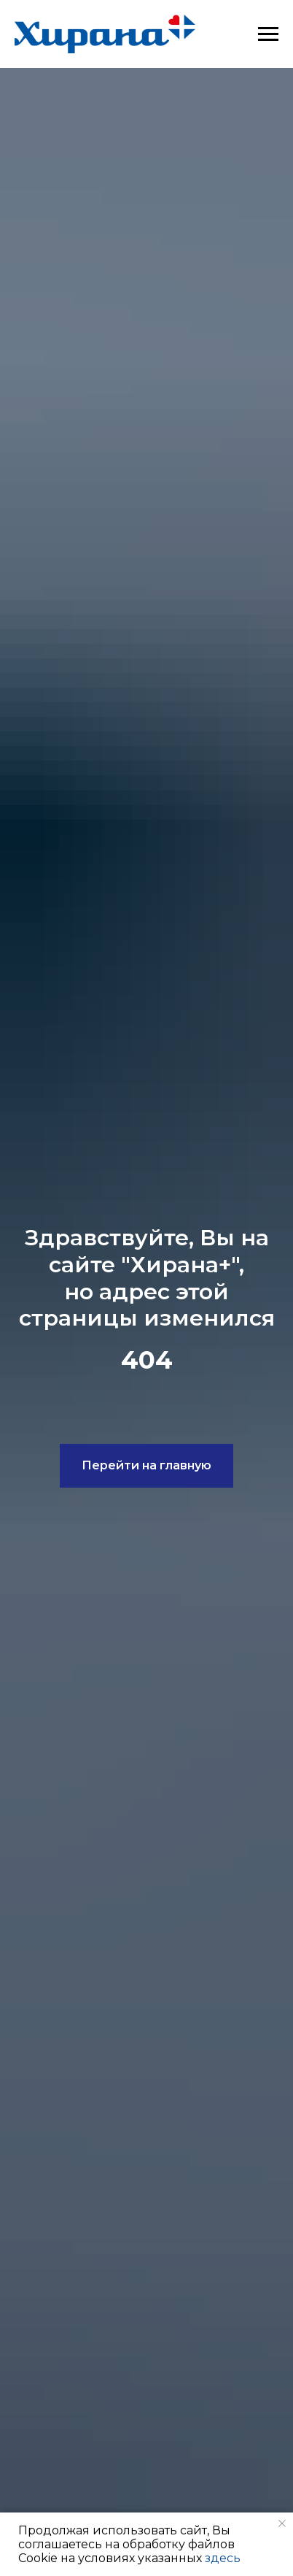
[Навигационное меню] (268, 34)
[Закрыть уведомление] (282, 2523)
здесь (223, 2558)
